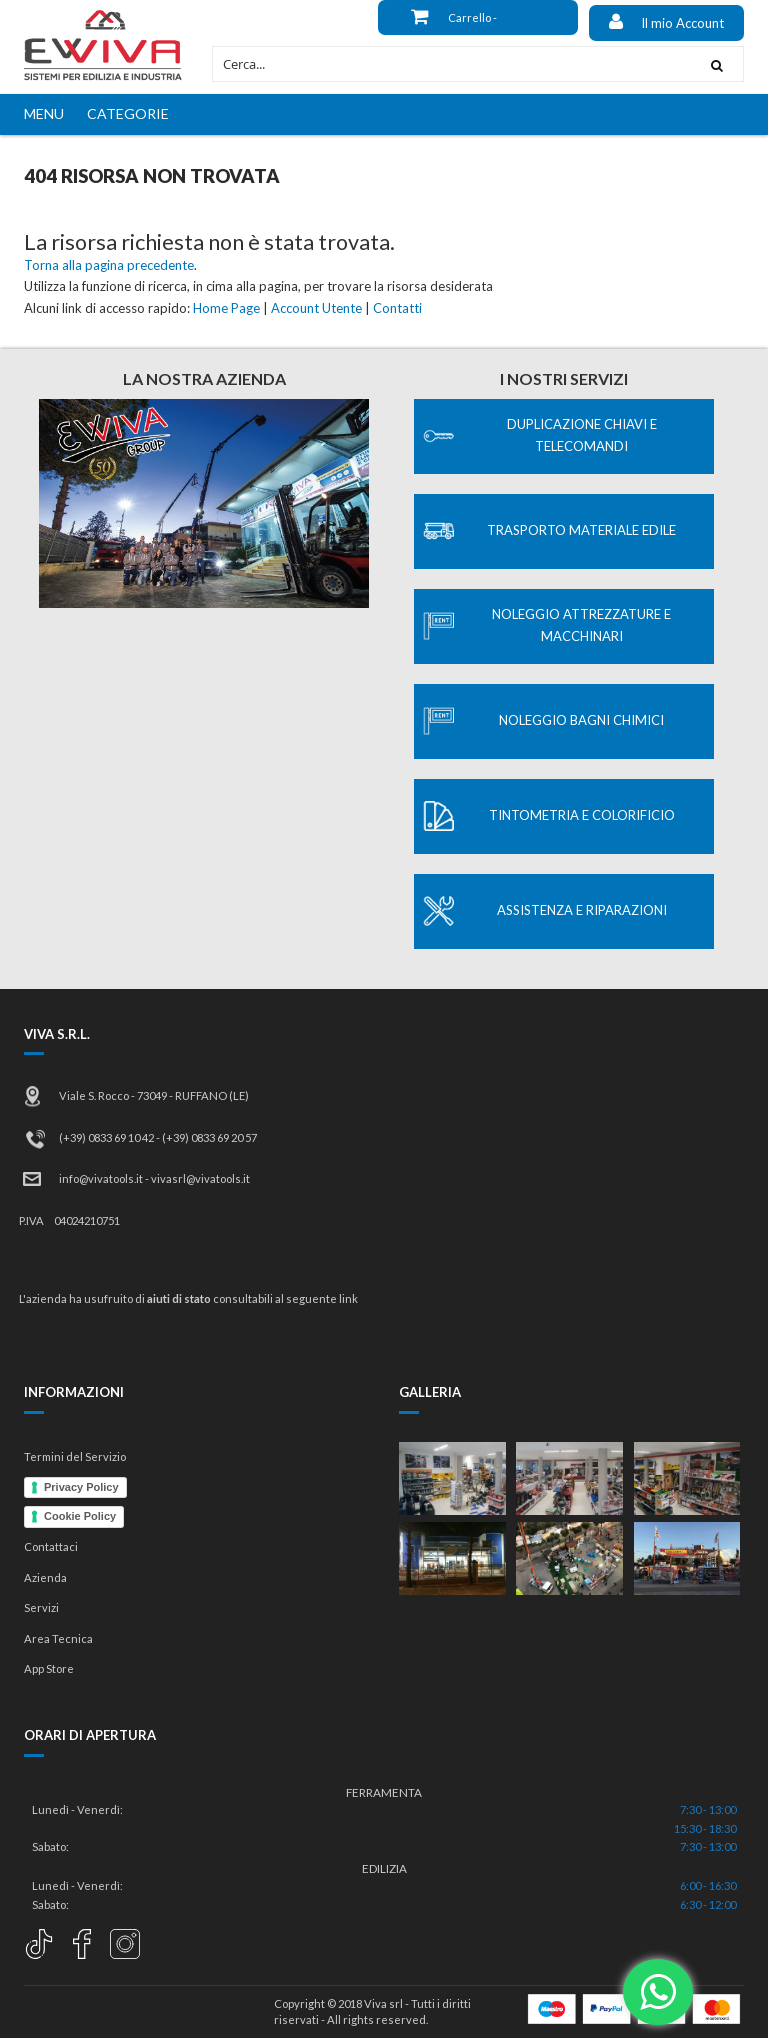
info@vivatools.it (101, 1178)
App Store (49, 1668)
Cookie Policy (80, 1516)
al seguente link (316, 1298)
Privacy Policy (81, 1487)
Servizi (41, 1607)
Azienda (45, 1577)
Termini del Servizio (75, 1456)
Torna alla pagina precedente (109, 265)
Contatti (397, 308)
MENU (44, 113)
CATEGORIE (128, 113)
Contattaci (51, 1546)
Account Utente (316, 308)
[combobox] (452, 64)
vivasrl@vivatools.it (200, 1178)
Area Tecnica (58, 1638)
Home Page (226, 308)
